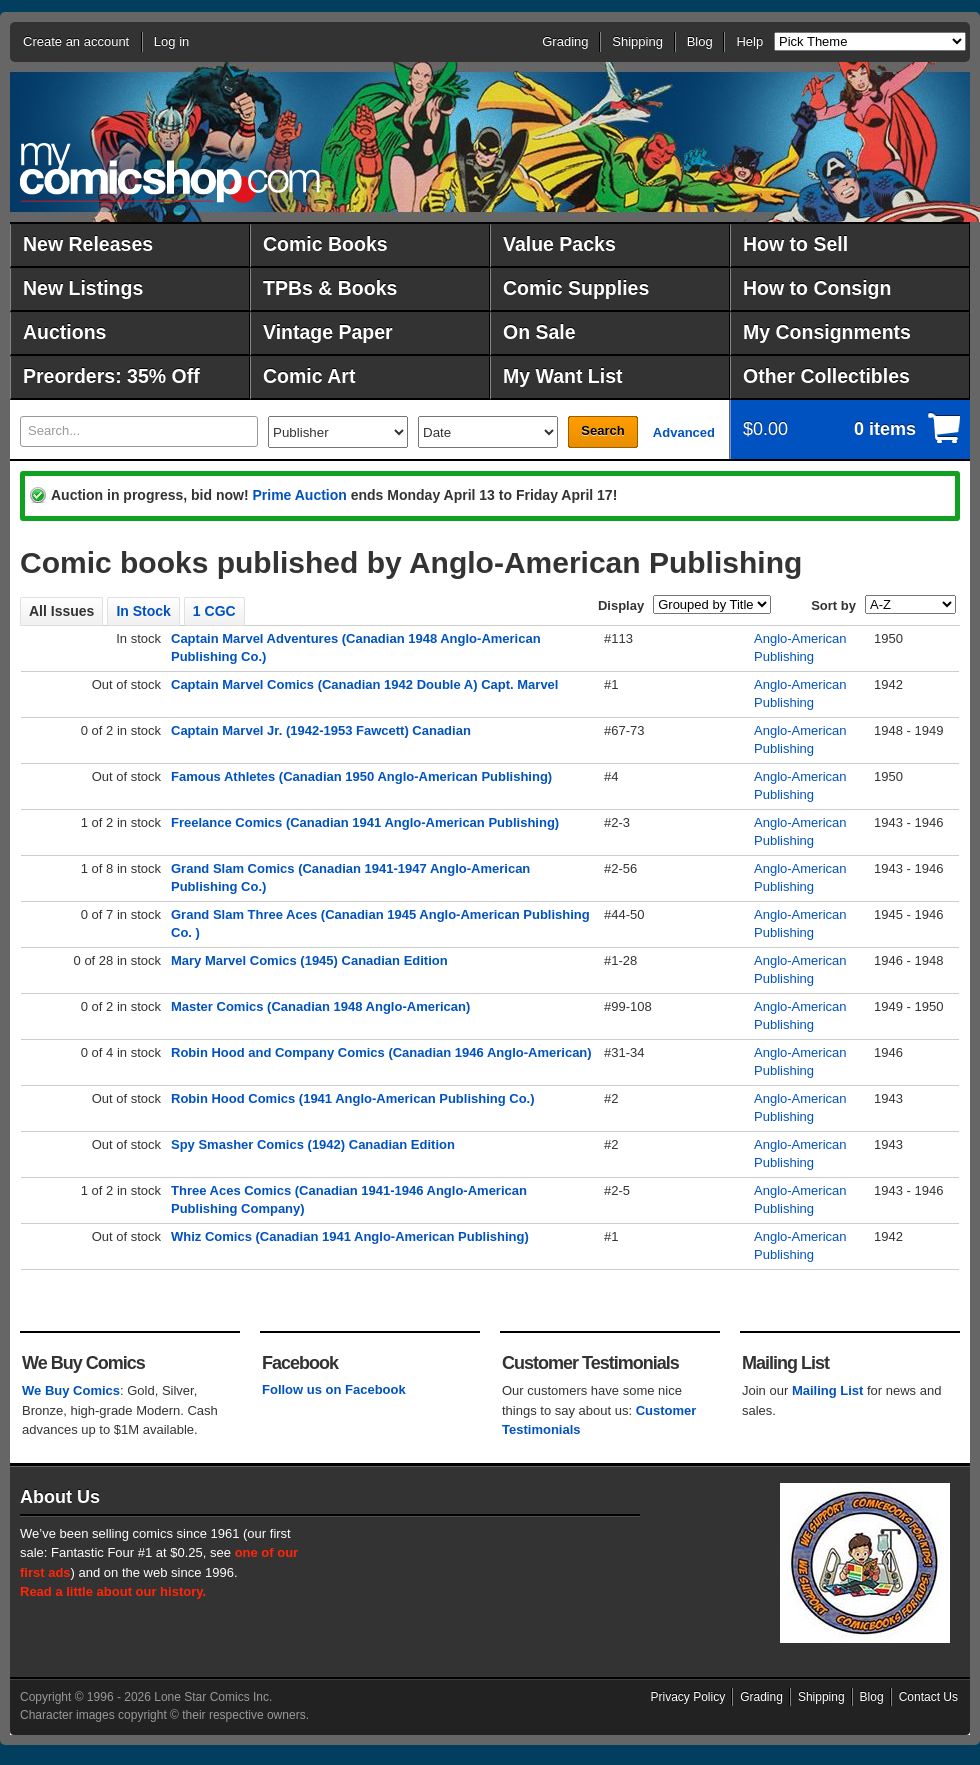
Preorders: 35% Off (111, 376)
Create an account (76, 41)
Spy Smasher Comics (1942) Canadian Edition (313, 1144)
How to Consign (817, 288)
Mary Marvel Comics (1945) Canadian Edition (309, 960)
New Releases (88, 244)
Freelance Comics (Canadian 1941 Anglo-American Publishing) (365, 822)
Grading (565, 41)
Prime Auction (299, 495)
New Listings (83, 288)
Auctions (64, 332)
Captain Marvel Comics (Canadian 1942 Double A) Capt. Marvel (364, 684)
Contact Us (928, 1697)
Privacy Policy (688, 1697)
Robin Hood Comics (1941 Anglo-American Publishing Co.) (353, 1098)
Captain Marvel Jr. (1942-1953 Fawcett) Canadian (321, 730)
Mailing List (828, 1390)
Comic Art (309, 376)
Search (602, 430)
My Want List (563, 376)
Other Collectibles (826, 376)
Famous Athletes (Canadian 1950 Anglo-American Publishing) (361, 776)
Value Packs (559, 244)
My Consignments (827, 332)
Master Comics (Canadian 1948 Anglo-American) (320, 1006)
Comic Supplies (576, 288)
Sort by (833, 605)
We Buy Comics (71, 1390)
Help (749, 41)
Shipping (637, 41)
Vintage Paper (328, 332)
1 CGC (214, 611)
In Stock (143, 611)
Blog (700, 41)
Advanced (684, 432)
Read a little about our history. (113, 1591)
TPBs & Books (330, 288)
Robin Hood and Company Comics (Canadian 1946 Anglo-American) (381, 1052)
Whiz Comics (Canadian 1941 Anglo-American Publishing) (350, 1236)
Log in (171, 41)
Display (621, 605)
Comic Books (325, 244)
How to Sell (795, 244)
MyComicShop (170, 172)
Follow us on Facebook (334, 1389)
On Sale (539, 332)
